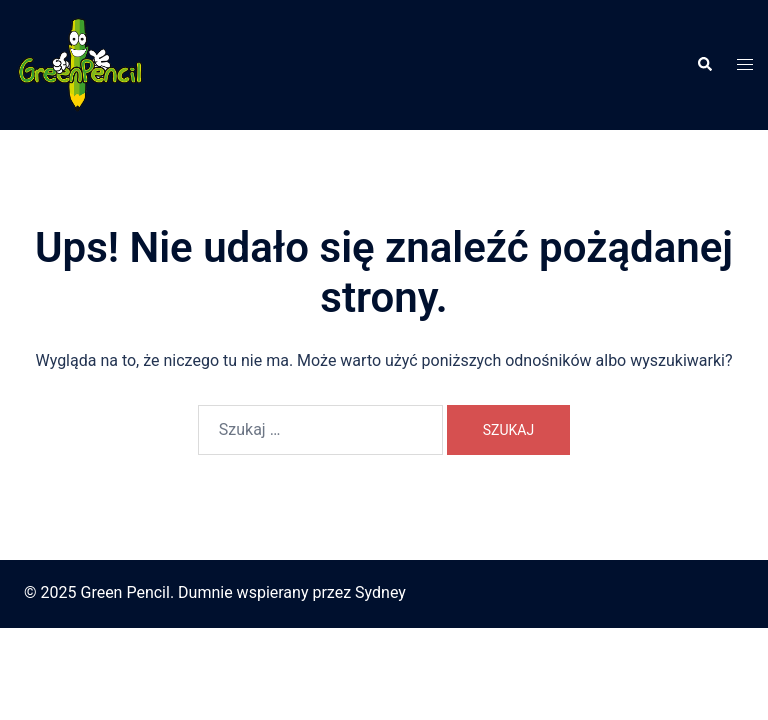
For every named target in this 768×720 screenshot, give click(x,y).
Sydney (380, 592)
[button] (704, 65)
